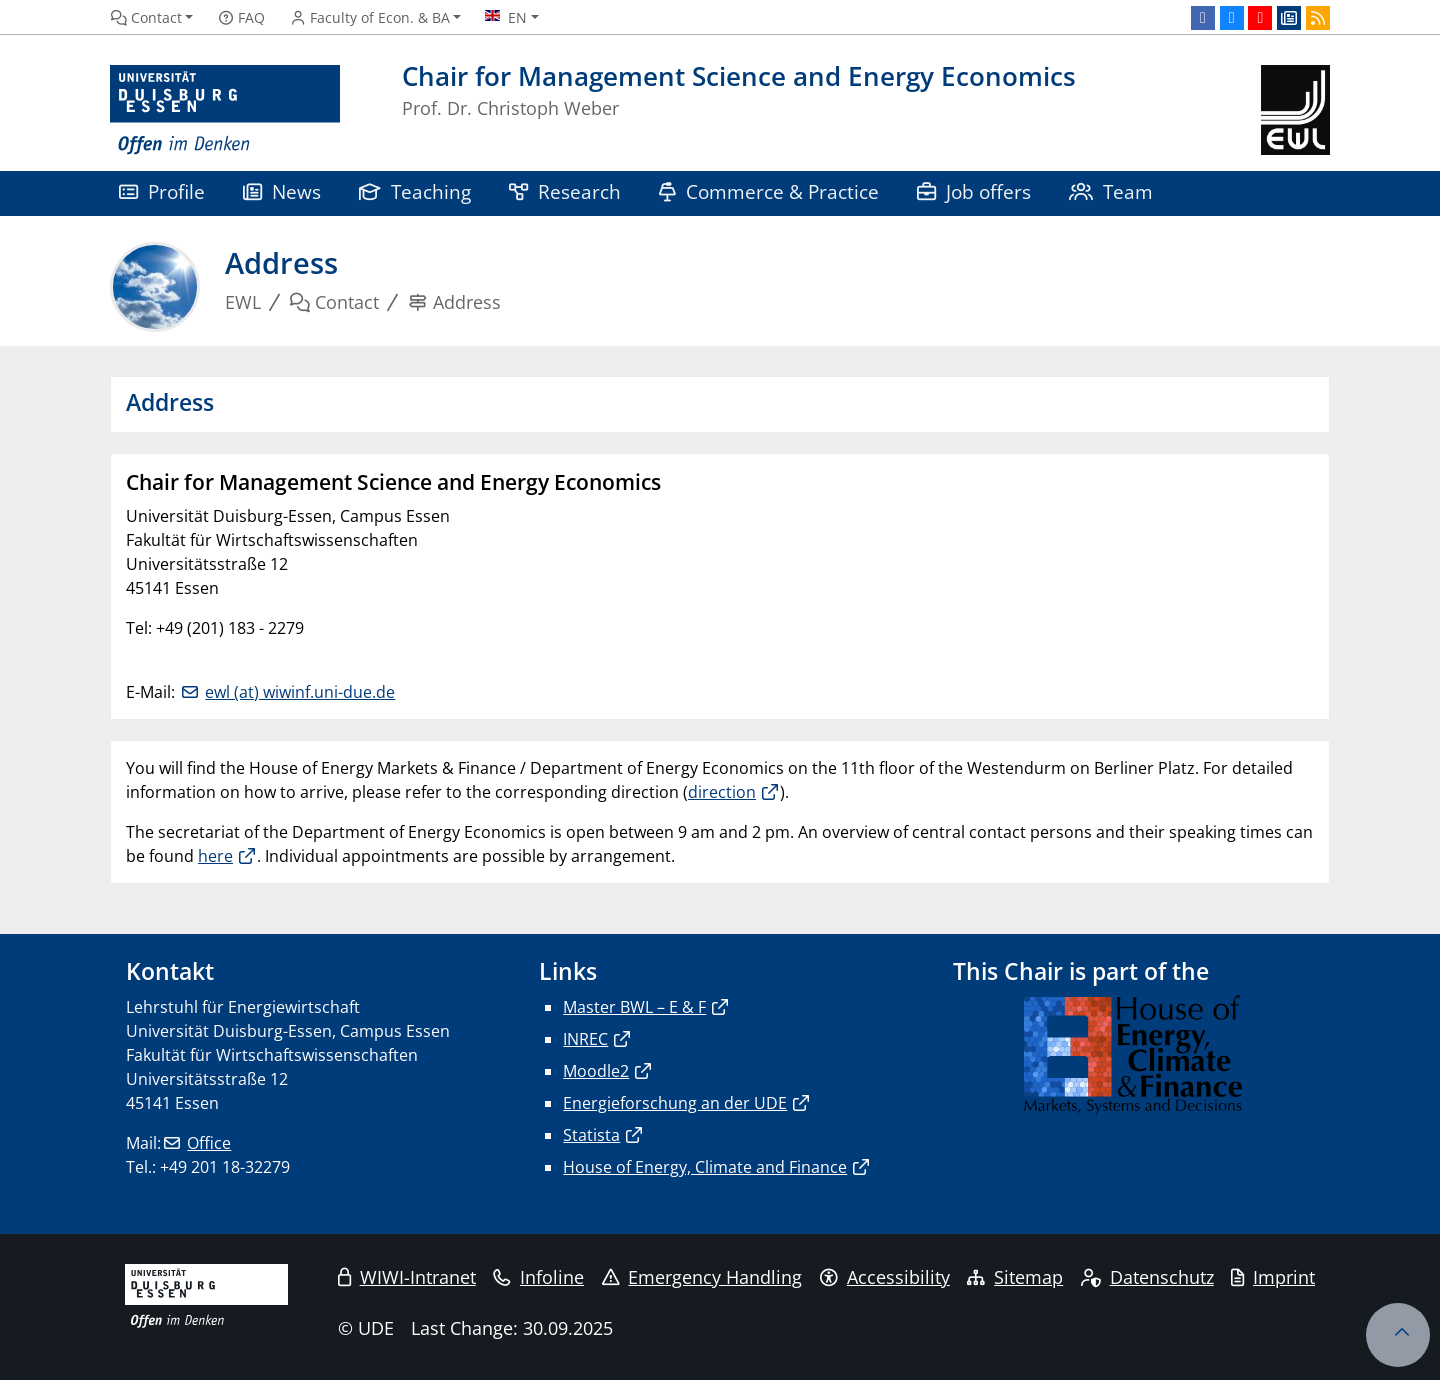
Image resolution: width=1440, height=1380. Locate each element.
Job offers (974, 191)
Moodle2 (596, 1071)
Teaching (415, 191)
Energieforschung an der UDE (675, 1103)
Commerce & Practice (769, 191)
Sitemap (1015, 1277)
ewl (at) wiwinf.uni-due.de (300, 692)
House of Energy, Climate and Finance (705, 1167)
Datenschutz (1147, 1277)
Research (565, 191)
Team (1111, 191)
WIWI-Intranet (407, 1277)
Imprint (1273, 1277)
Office (209, 1143)
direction (722, 792)
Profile (162, 191)
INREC (585, 1039)
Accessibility (885, 1277)
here (215, 856)
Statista (591, 1135)
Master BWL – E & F (634, 1007)
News (282, 191)
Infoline (538, 1277)
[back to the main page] (1295, 110)
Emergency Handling (702, 1277)
